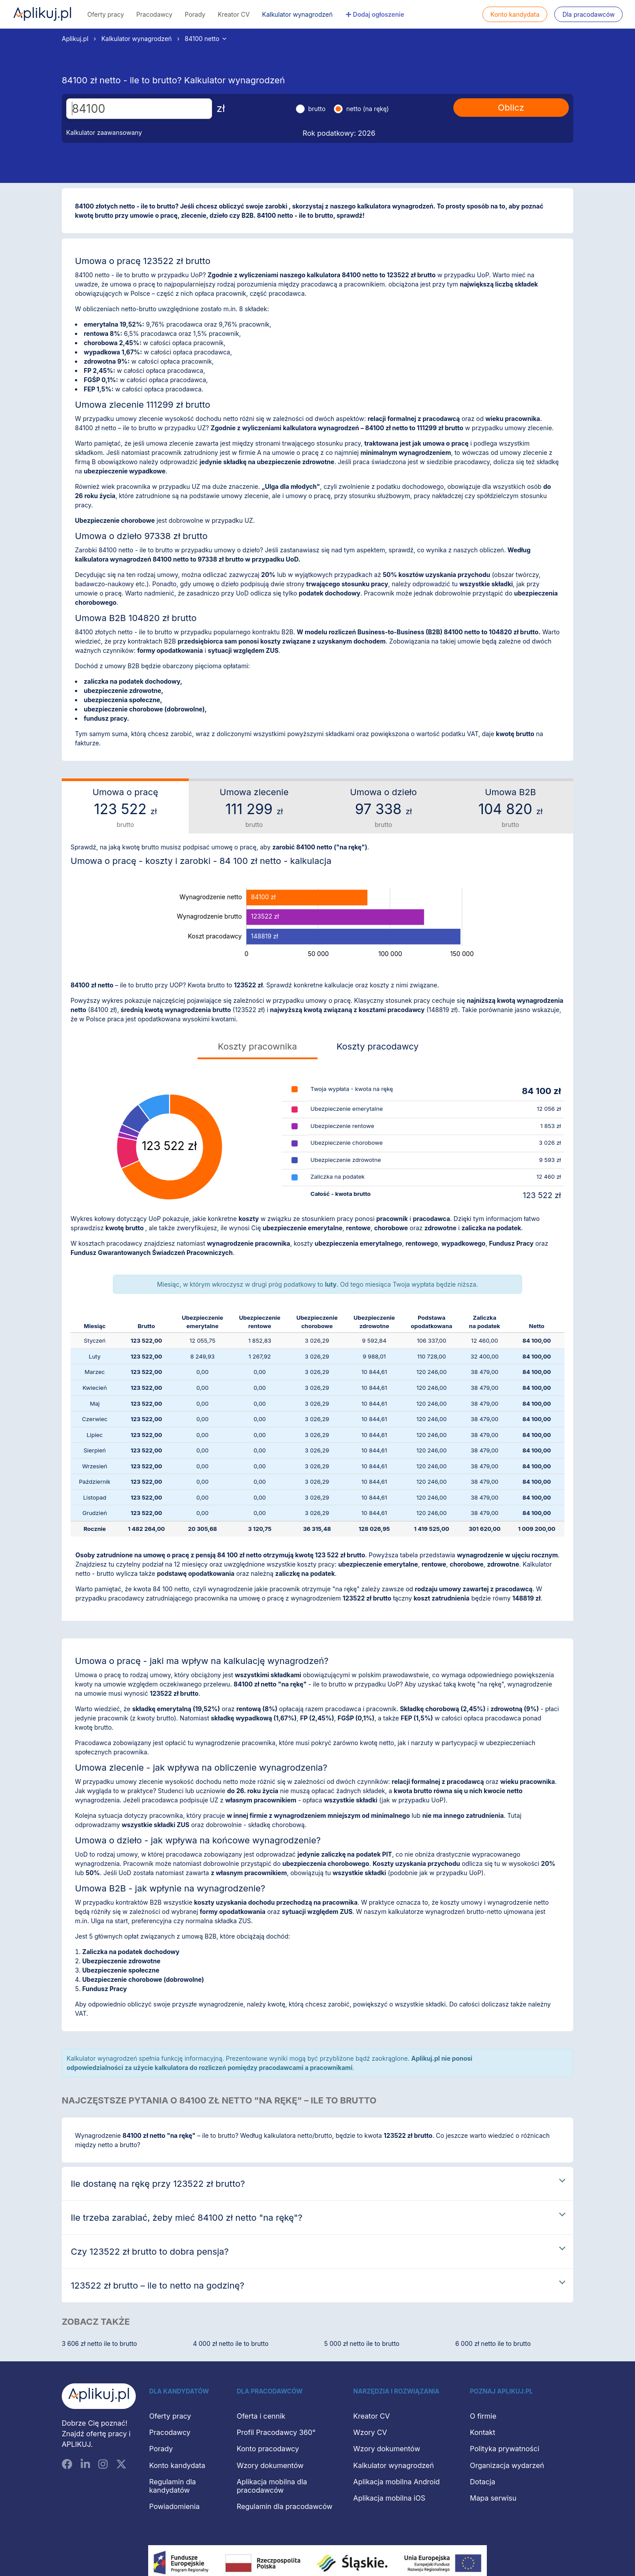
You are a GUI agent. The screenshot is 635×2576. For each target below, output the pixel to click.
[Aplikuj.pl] (99, 2396)
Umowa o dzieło (383, 808)
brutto (317, 108)
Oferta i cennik (261, 2416)
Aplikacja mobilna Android (396, 2481)
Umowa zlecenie (254, 808)
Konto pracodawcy (268, 2448)
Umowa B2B (510, 808)
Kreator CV (234, 14)
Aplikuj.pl (42, 14)
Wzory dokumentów (270, 2465)
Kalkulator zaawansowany (104, 132)
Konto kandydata (514, 14)
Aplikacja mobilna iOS (389, 2498)
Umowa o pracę (125, 808)
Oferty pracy (105, 14)
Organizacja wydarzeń (507, 2465)
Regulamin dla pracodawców (284, 2506)
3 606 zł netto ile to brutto (99, 2343)
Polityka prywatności (504, 2448)
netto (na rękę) (367, 108)
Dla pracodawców (588, 14)
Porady (195, 14)
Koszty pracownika (257, 1046)
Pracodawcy (154, 14)
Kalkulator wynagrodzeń (297, 14)
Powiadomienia (174, 2506)
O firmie (483, 2416)
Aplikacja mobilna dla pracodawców (272, 2485)
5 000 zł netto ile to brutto (362, 2343)
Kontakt (482, 2432)
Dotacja (482, 2481)
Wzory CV (370, 2432)
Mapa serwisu (493, 2498)
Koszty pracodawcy (377, 1046)
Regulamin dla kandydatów (172, 2485)
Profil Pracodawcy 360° (276, 2432)
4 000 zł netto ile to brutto (231, 2343)
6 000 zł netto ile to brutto (493, 2343)
